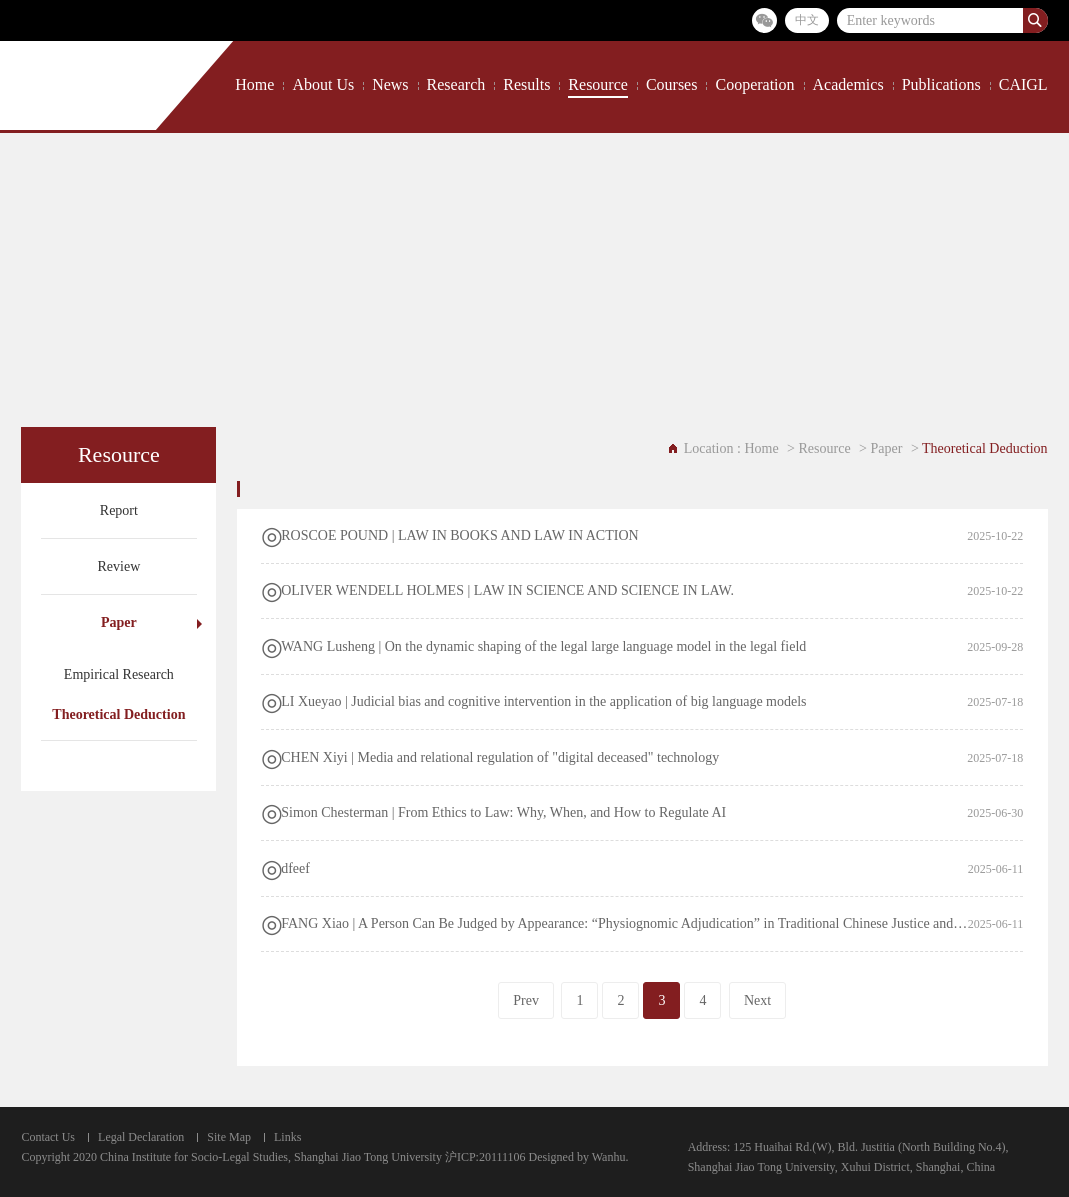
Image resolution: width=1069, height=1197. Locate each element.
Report (119, 510)
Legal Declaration (141, 1137)
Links (287, 1137)
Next (757, 1000)
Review (118, 566)
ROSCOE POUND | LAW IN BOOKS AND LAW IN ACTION (459, 535)
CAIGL (1023, 84)
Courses (672, 84)
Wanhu (609, 1157)
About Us (323, 84)
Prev (526, 1000)
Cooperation (754, 84)
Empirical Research (119, 674)
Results (526, 84)
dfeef (295, 868)
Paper (119, 622)
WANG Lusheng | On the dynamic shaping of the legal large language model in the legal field (543, 646)
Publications (941, 84)
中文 (807, 20)
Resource (598, 84)
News (390, 84)
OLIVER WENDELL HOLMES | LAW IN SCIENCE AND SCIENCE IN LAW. (507, 590)
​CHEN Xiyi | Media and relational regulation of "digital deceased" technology (500, 757)
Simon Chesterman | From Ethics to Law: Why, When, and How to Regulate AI (503, 812)
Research (456, 84)
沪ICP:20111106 (485, 1157)
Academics (848, 84)
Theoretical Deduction (118, 714)
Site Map (229, 1137)
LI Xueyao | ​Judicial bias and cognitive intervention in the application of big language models (543, 701)
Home (254, 84)
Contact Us (48, 1137)
